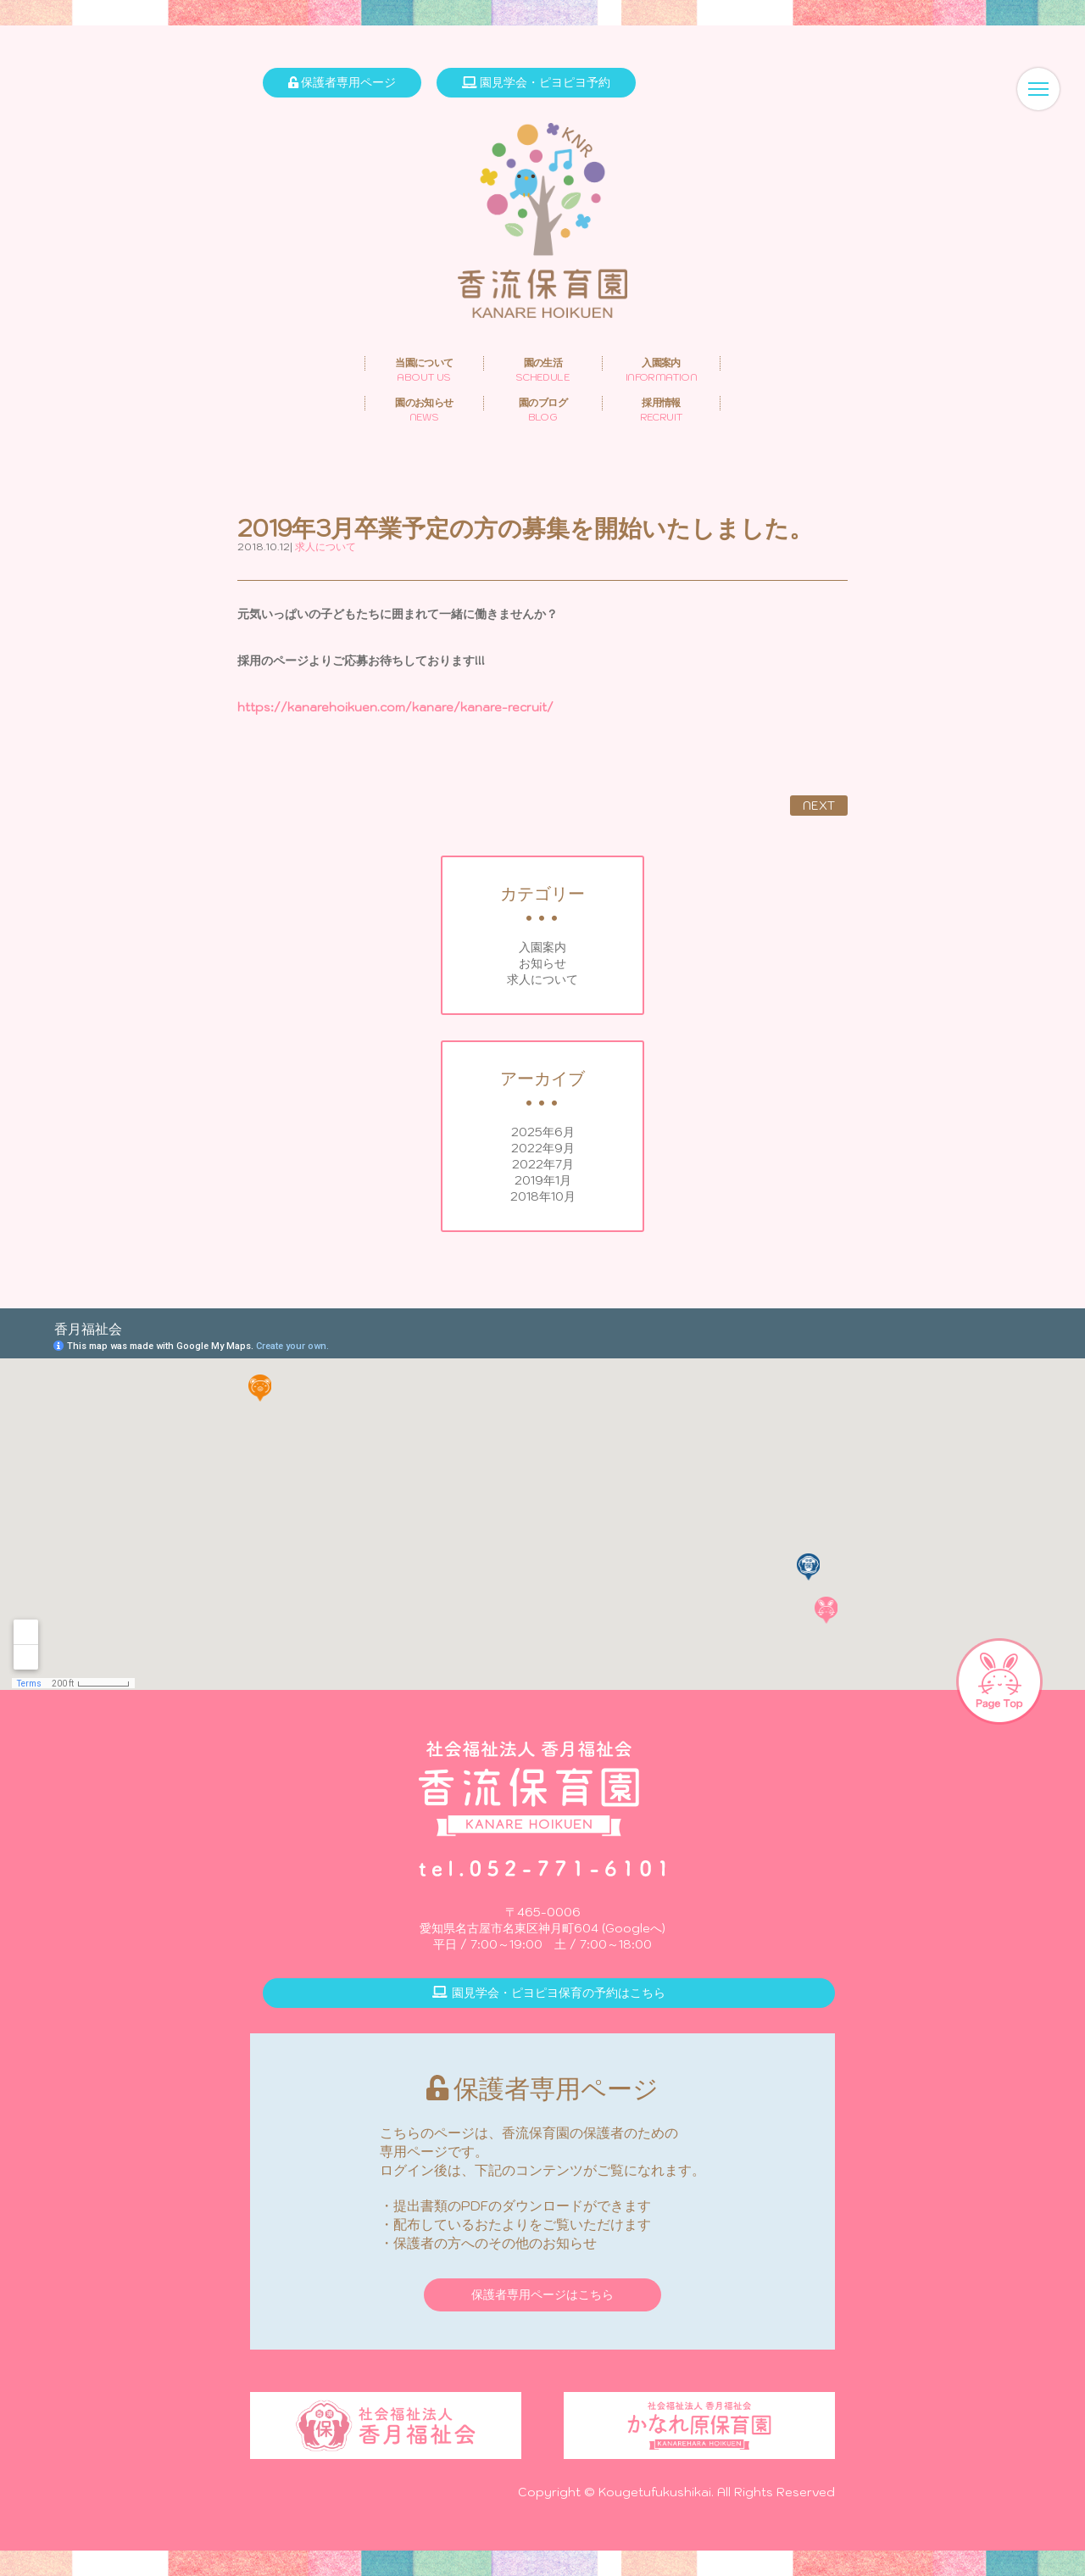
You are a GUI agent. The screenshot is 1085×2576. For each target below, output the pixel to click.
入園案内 (542, 947)
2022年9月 (543, 1148)
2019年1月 (543, 1180)
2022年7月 (543, 1164)
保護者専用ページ (342, 82)
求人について (542, 979)
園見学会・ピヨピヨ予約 (536, 82)
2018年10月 (543, 1196)
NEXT (819, 805)
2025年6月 (543, 1132)
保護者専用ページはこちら (542, 2294)
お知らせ (542, 963)
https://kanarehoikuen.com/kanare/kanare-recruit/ (395, 707)
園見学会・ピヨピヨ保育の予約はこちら (548, 1992)
